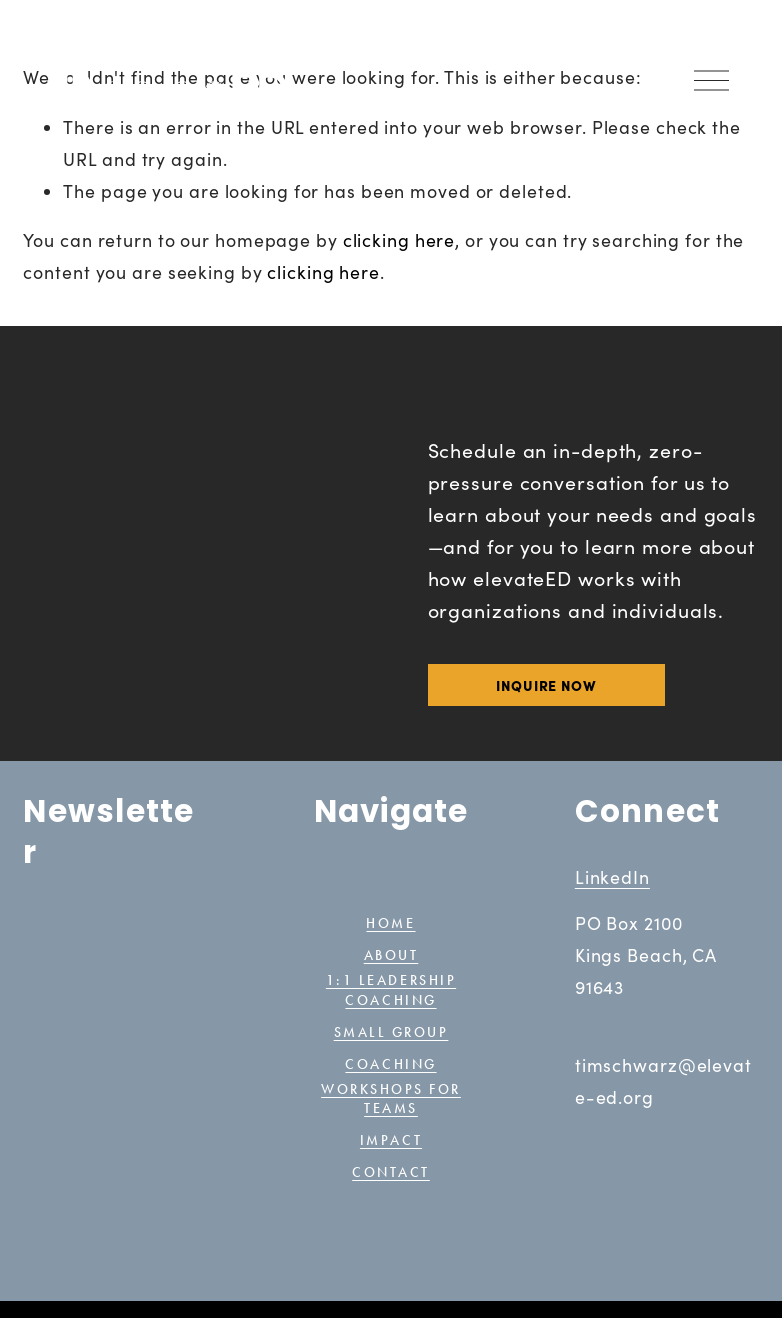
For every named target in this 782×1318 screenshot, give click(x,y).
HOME (390, 925)
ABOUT (391, 957)
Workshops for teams (391, 1097)
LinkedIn (612, 877)
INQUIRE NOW (546, 685)
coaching (390, 1064)
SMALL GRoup (391, 1032)
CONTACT (391, 1170)
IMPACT (391, 1138)
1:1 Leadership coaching (391, 990)
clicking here (399, 240)
